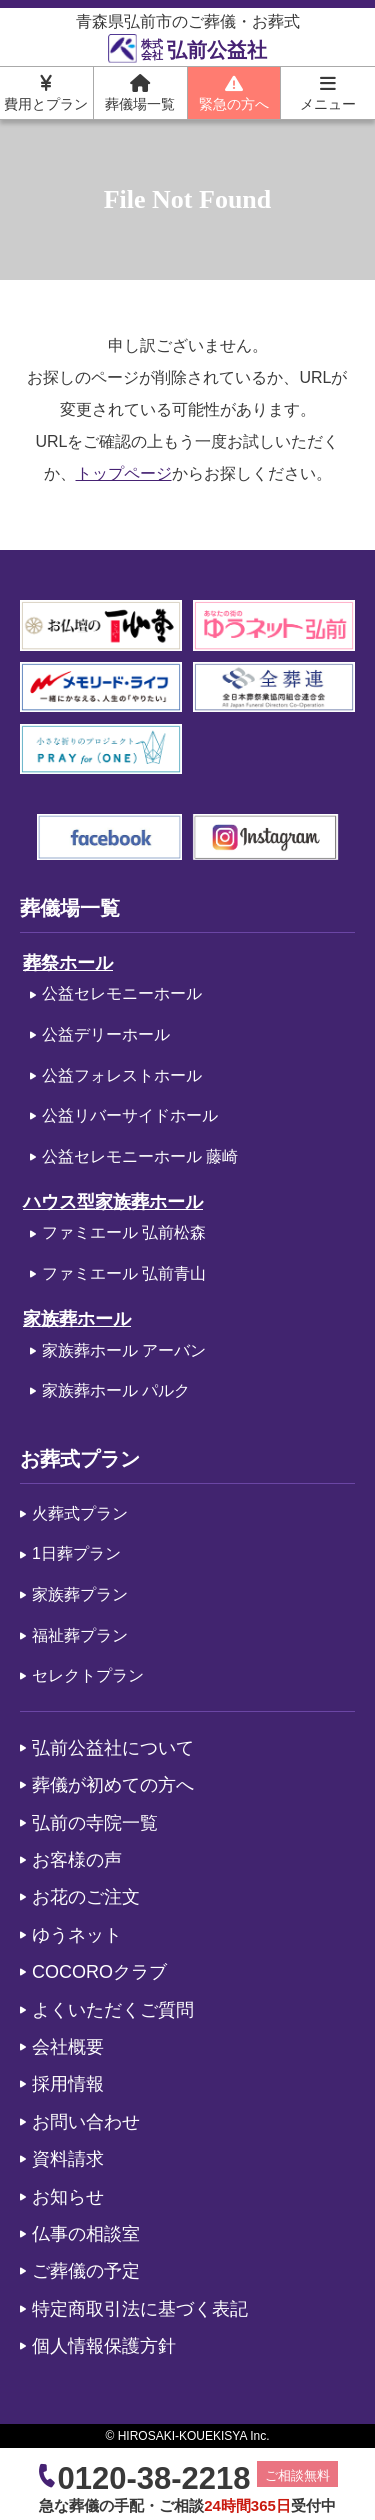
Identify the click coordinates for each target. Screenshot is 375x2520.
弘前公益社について (113, 1748)
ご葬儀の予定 (86, 2271)
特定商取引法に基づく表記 (140, 2309)
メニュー (328, 93)
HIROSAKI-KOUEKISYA (182, 2436)
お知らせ (68, 2197)
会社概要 (68, 2047)
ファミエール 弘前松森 (124, 1232)
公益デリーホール (106, 1034)
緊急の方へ (234, 93)
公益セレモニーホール (122, 993)
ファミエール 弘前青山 (124, 1273)
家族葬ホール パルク (116, 1390)
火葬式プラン (80, 1513)
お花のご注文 (86, 1897)
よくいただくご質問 (113, 2010)
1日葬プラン (76, 1553)
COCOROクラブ (99, 1972)
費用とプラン (46, 93)
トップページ (124, 473)
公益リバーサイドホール (130, 1115)
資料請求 (68, 2159)
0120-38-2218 (153, 2478)
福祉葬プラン (80, 1635)
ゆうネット (77, 1935)
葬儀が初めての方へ (113, 1785)
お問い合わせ (86, 2122)
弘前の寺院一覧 (95, 1823)
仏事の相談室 (86, 2234)
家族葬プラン (80, 1594)
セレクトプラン (88, 1675)
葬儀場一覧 (140, 93)
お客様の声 (77, 1860)
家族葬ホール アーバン (124, 1350)
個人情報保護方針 (104, 2346)
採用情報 (68, 2084)
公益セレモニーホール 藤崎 (140, 1156)
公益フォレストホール (122, 1075)
